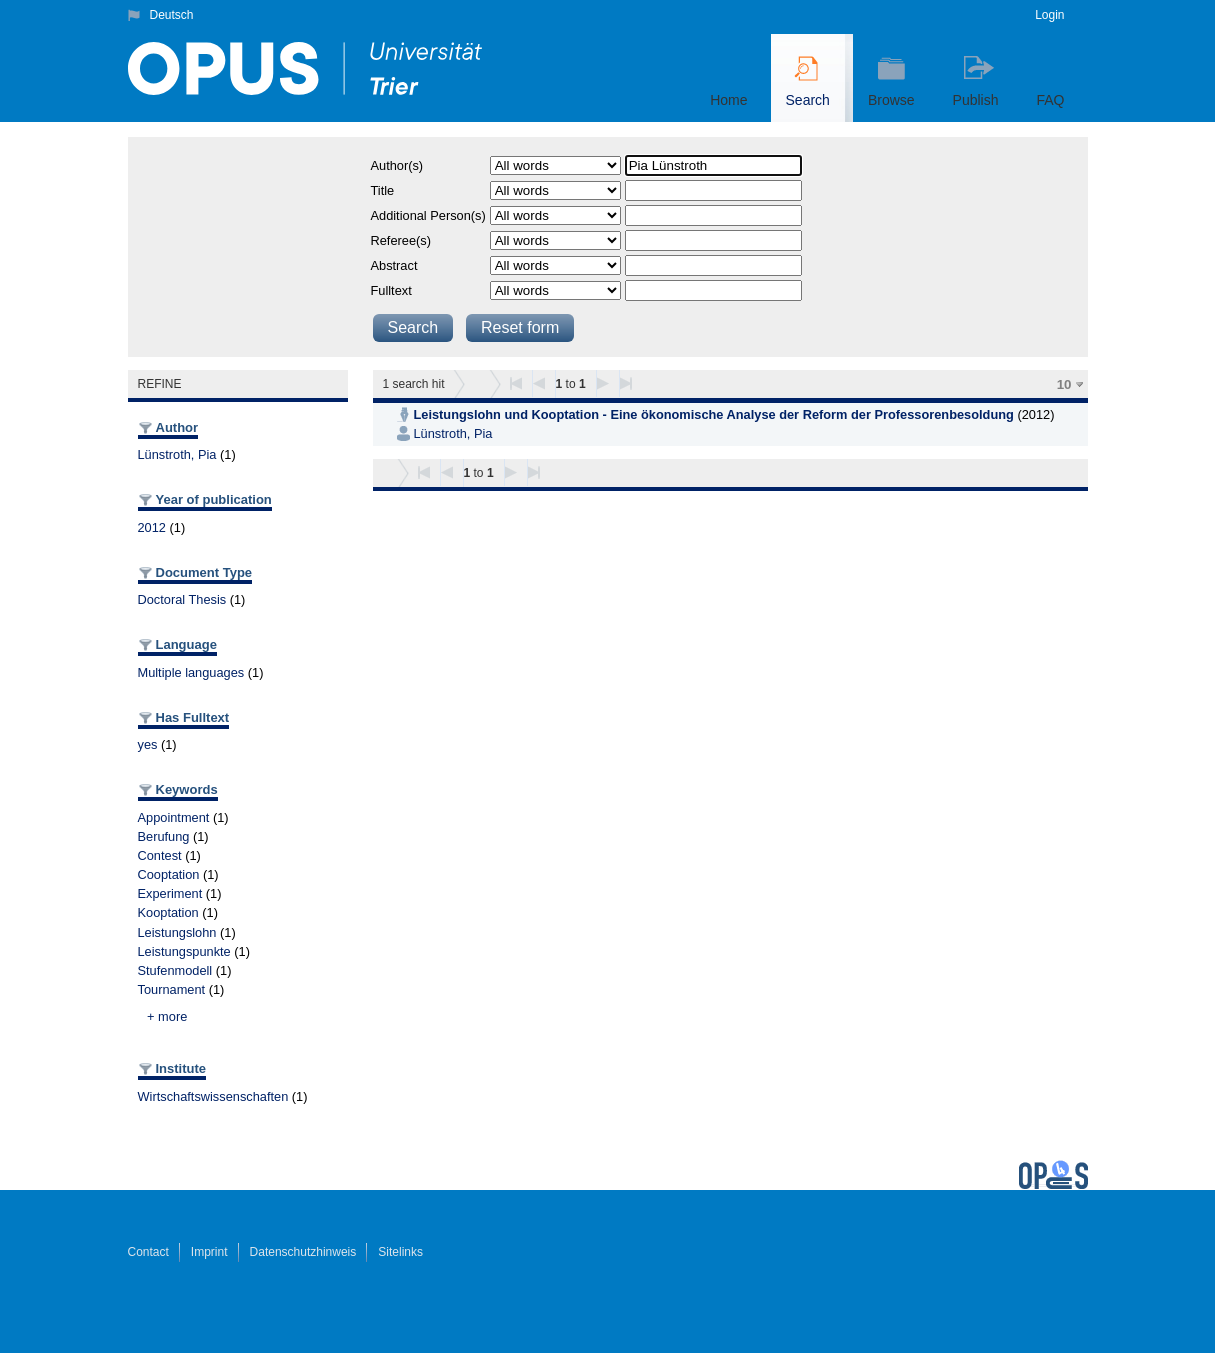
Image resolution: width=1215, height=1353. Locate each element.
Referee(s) (401, 240)
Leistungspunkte (184, 951)
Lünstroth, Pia (177, 454)
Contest (160, 855)
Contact (148, 1252)
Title (383, 190)
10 (1064, 384)
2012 (152, 527)
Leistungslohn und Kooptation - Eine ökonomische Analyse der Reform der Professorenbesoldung (714, 414)
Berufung (164, 836)
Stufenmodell (175, 970)
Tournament (172, 989)
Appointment (174, 817)
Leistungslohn (177, 932)
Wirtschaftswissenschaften (213, 1096)
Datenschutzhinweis (303, 1252)
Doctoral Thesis (182, 599)
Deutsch (172, 15)
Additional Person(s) (428, 215)
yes (148, 744)
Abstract (394, 265)
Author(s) (397, 165)
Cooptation (169, 874)
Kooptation (168, 912)
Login (1049, 15)
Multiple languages (191, 672)
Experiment (170, 893)
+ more (167, 1016)
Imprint (209, 1252)
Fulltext (391, 290)
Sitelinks (400, 1252)
